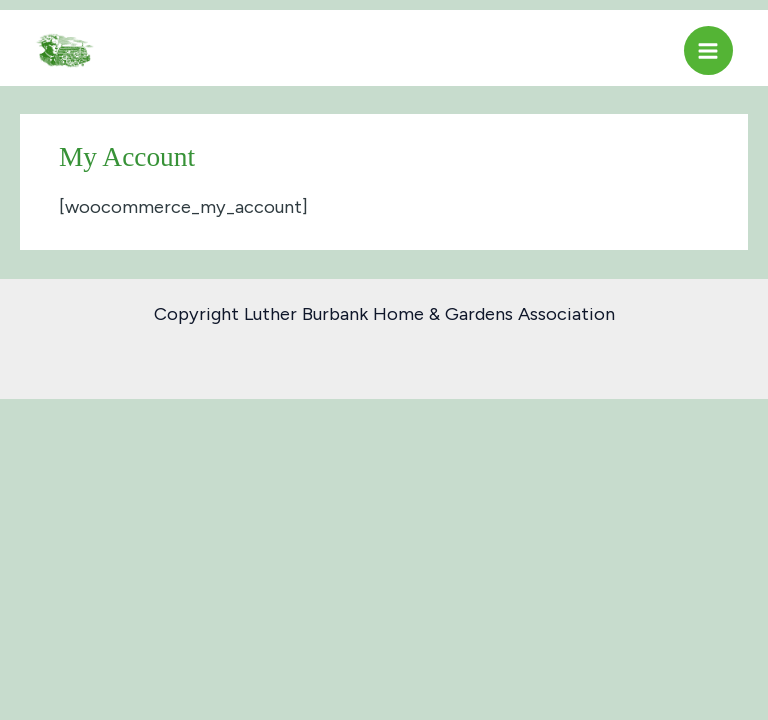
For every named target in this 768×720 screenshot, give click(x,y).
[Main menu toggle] (708, 50)
